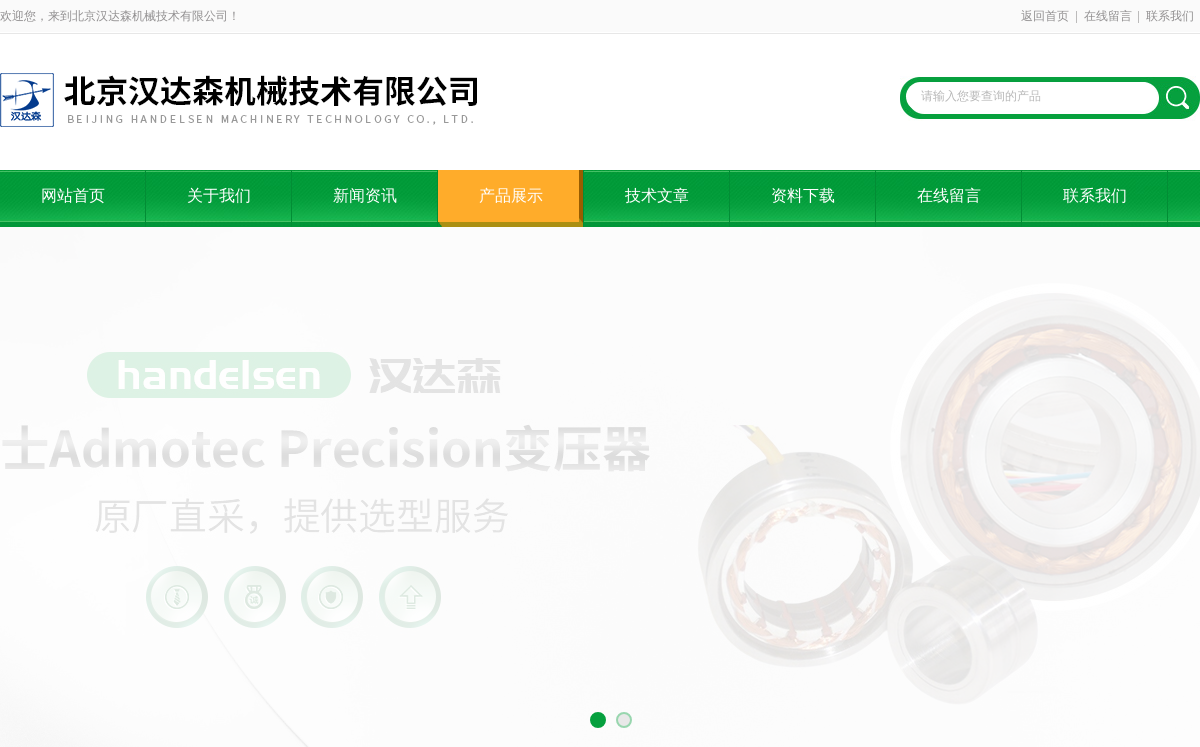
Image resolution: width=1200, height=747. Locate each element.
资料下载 (803, 195)
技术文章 (657, 195)
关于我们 (219, 195)
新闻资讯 (365, 195)
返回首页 (1045, 16)
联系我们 (1170, 16)
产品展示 (511, 195)
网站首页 (73, 195)
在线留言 (1108, 16)
